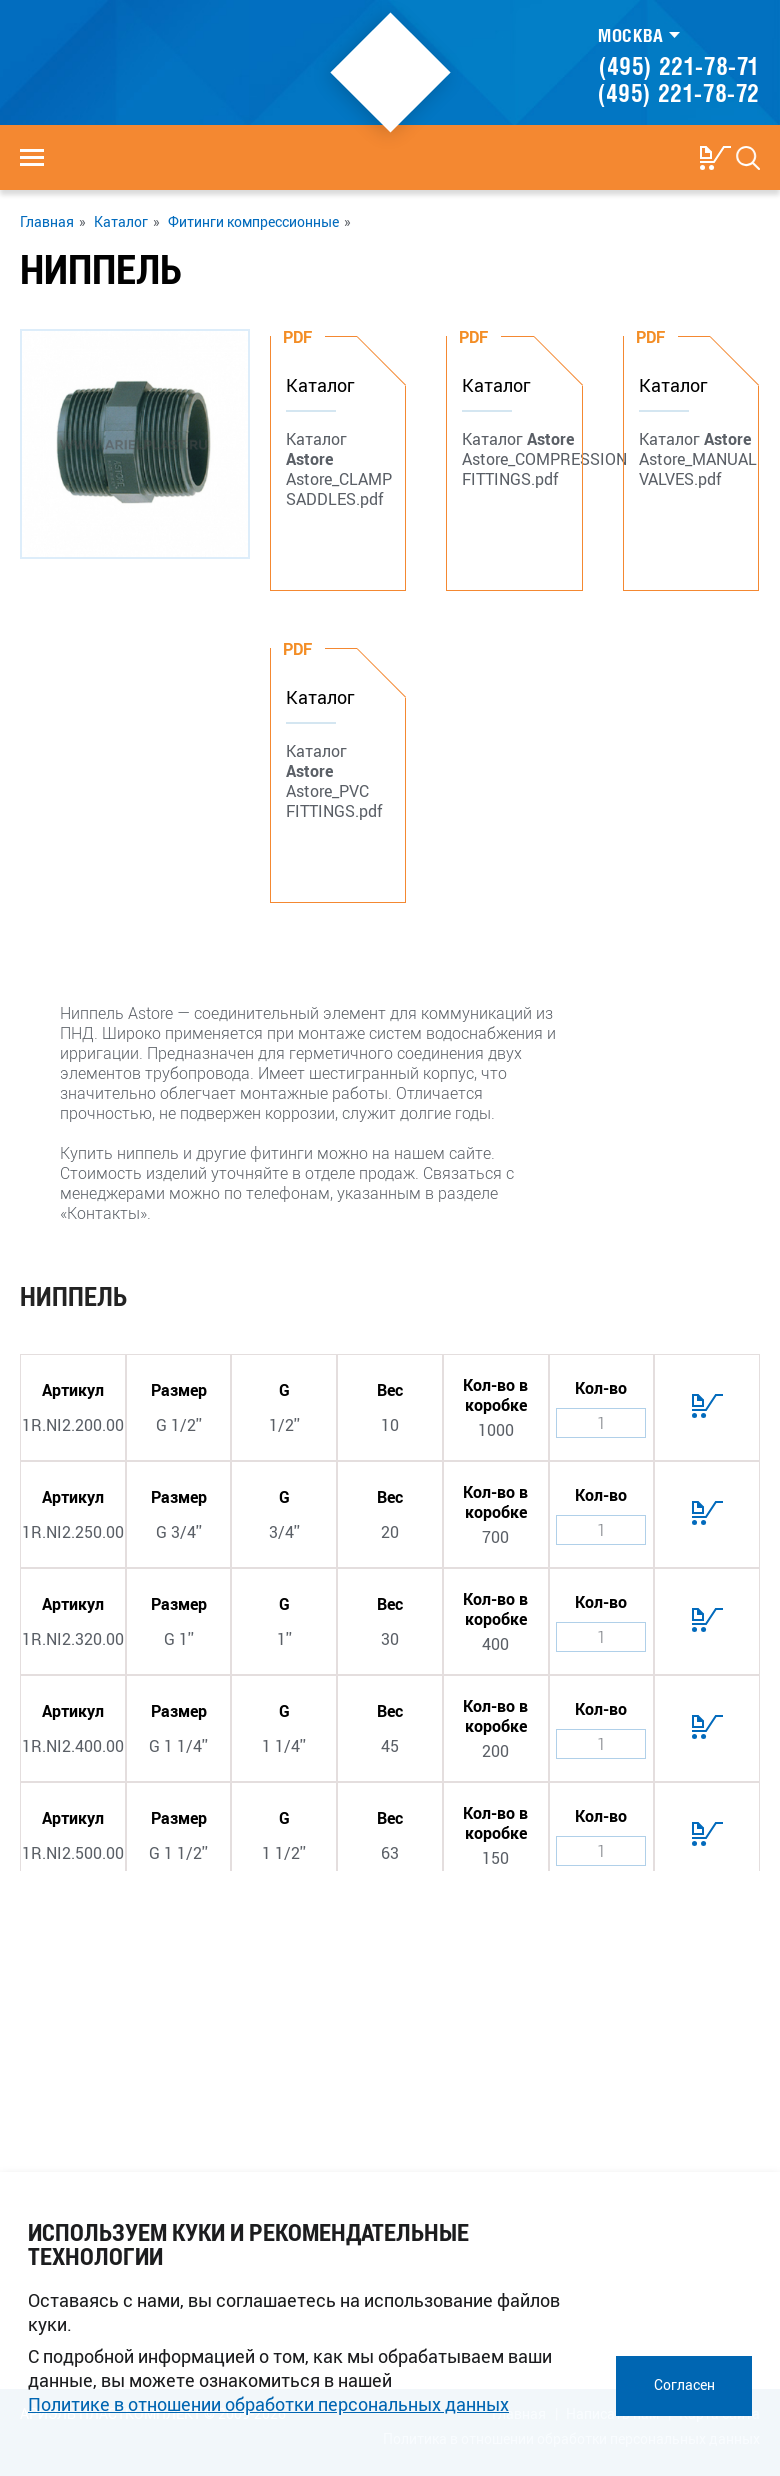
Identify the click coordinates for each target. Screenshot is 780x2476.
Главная (47, 222)
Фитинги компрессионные (253, 222)
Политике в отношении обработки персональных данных (268, 2404)
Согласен (684, 2384)
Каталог (121, 222)
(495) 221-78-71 (679, 66)
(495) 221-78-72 (679, 93)
